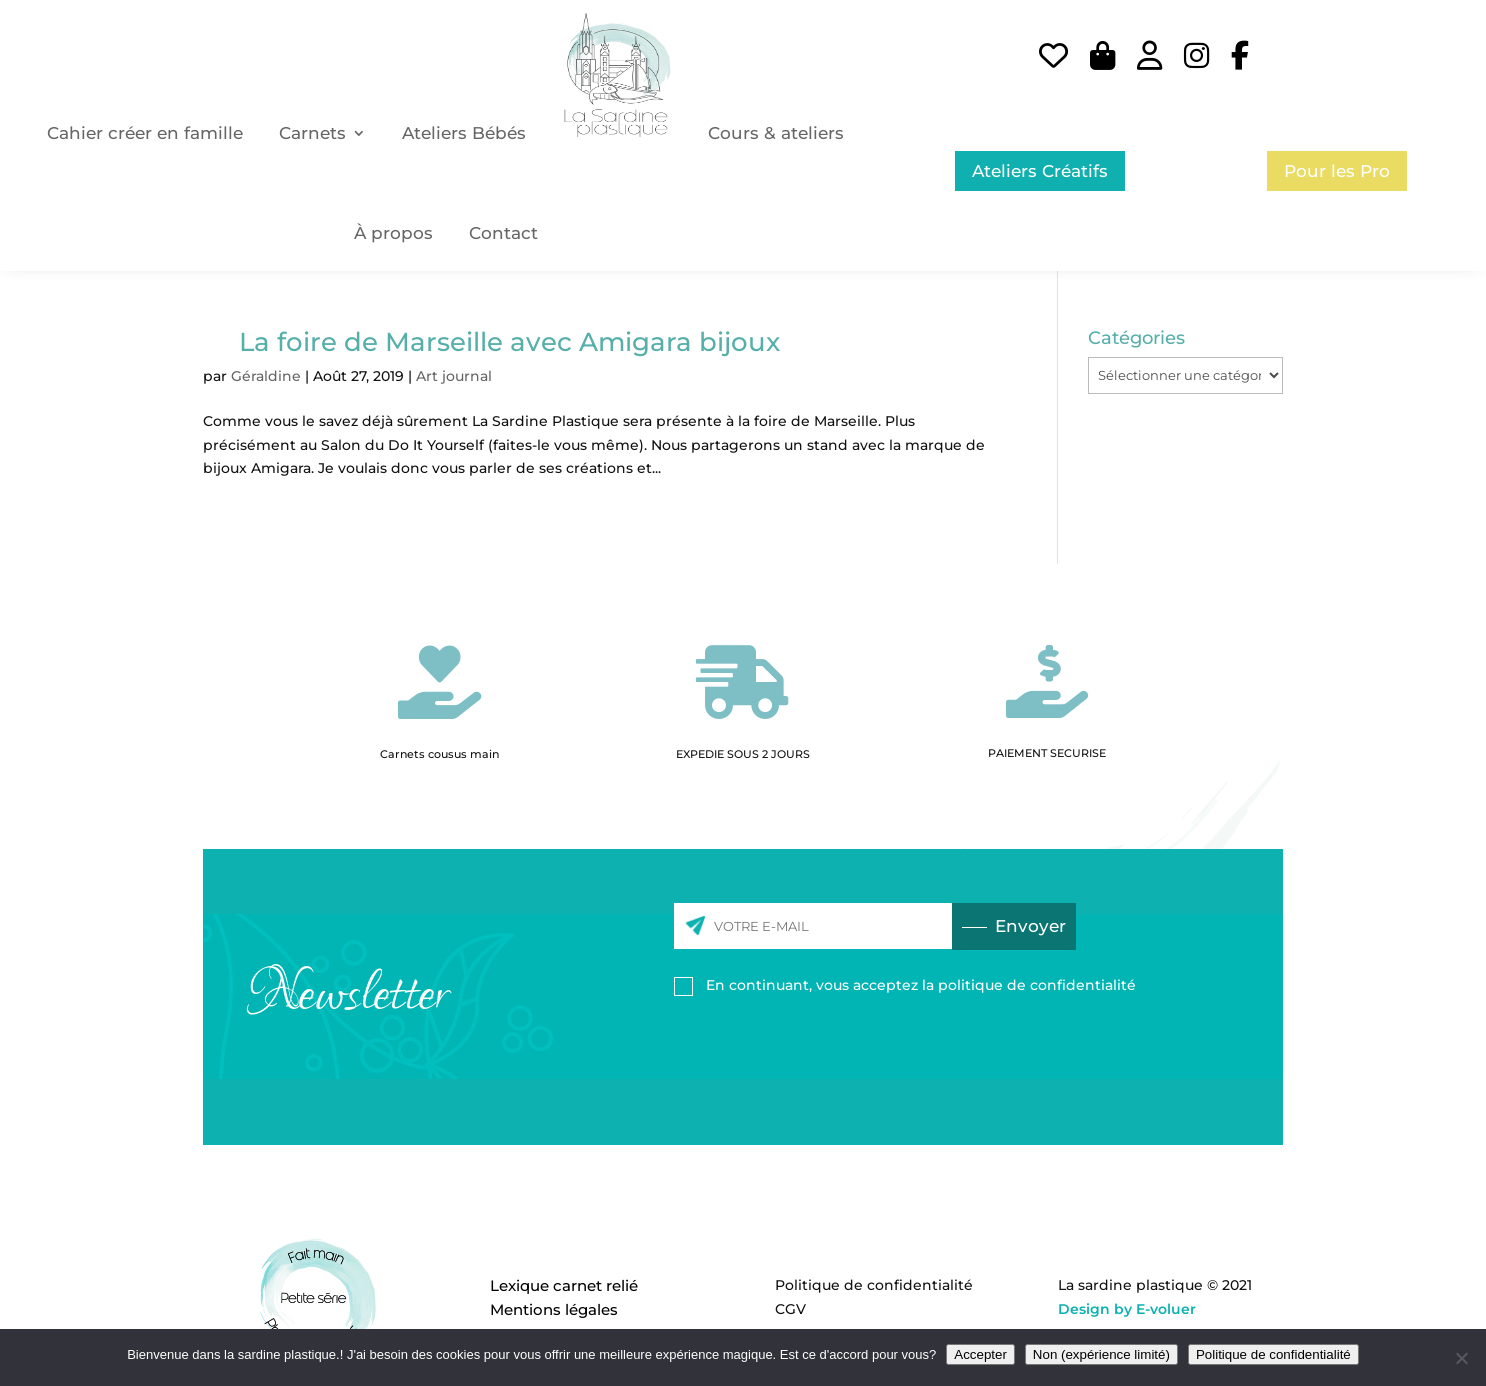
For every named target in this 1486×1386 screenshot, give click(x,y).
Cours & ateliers (776, 133)
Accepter (980, 1354)
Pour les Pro (1337, 171)
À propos (393, 233)
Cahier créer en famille (145, 133)
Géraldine (266, 376)
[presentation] (826, 1052)
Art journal (454, 376)
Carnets (312, 133)
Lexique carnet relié (564, 1285)
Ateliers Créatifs (1040, 171)
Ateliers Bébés (464, 133)
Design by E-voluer (1127, 1309)
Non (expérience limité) (1101, 1354)
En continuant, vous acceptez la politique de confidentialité (921, 985)
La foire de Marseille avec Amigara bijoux (509, 342)
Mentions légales (554, 1309)
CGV (790, 1309)
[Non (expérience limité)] (1461, 1358)
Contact (503, 233)
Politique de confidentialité (874, 1285)
